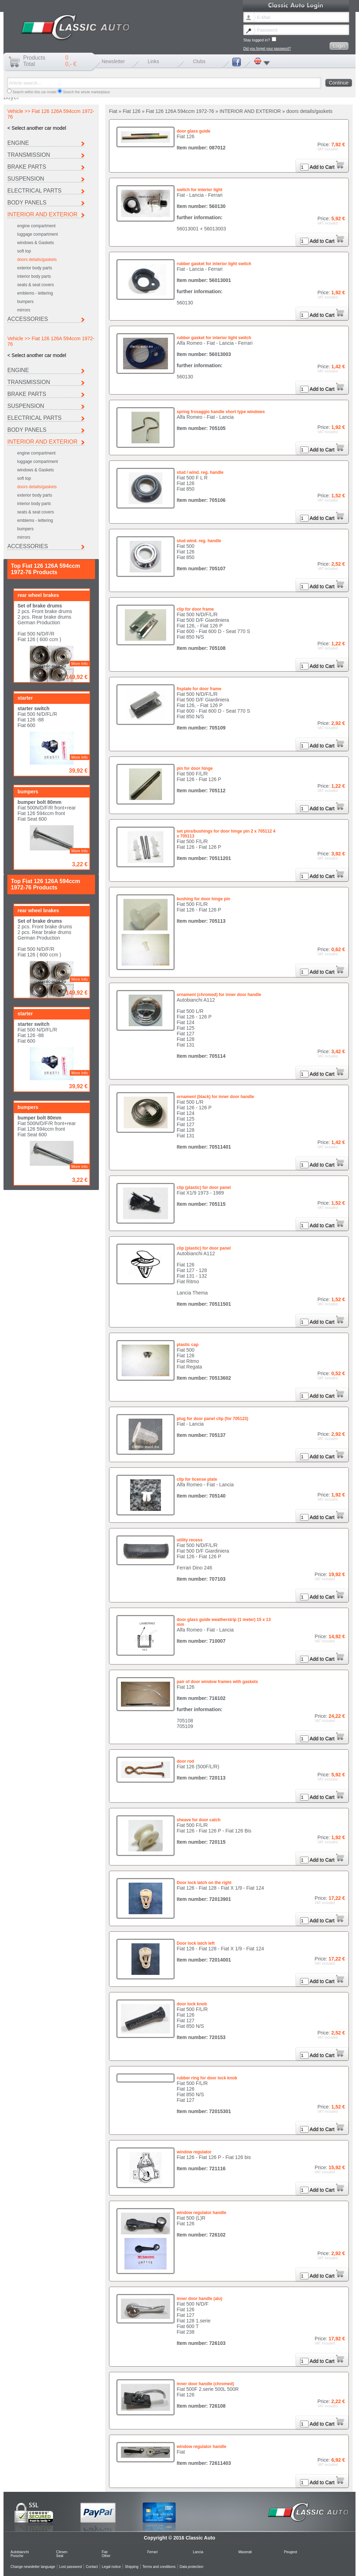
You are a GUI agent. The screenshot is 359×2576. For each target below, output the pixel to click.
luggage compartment (37, 234)
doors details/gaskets (37, 259)
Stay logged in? (259, 39)
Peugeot (290, 2552)
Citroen (61, 2552)
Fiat (105, 2552)
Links (153, 61)
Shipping (131, 2567)
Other (106, 2556)
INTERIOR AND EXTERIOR (42, 214)
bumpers (25, 301)
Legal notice (111, 2567)
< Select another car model (36, 128)
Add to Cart (327, 167)
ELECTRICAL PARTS (34, 191)
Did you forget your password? (267, 49)
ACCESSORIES (27, 319)
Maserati (245, 2552)
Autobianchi (20, 2552)
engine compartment (36, 225)
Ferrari (152, 2552)
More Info (80, 436)
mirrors (23, 310)
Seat (59, 2556)
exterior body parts (34, 267)
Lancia (198, 2552)
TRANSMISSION (28, 155)
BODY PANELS (26, 203)
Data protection (191, 2567)
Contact (92, 2567)
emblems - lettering (35, 293)
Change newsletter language (33, 2567)
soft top (24, 251)
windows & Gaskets (35, 242)
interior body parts (34, 276)
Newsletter (113, 61)
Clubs (199, 61)
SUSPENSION (25, 179)
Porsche (17, 2556)
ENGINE (18, 143)
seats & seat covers (35, 284)
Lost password (70, 2567)
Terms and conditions (159, 2567)
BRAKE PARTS (26, 167)
